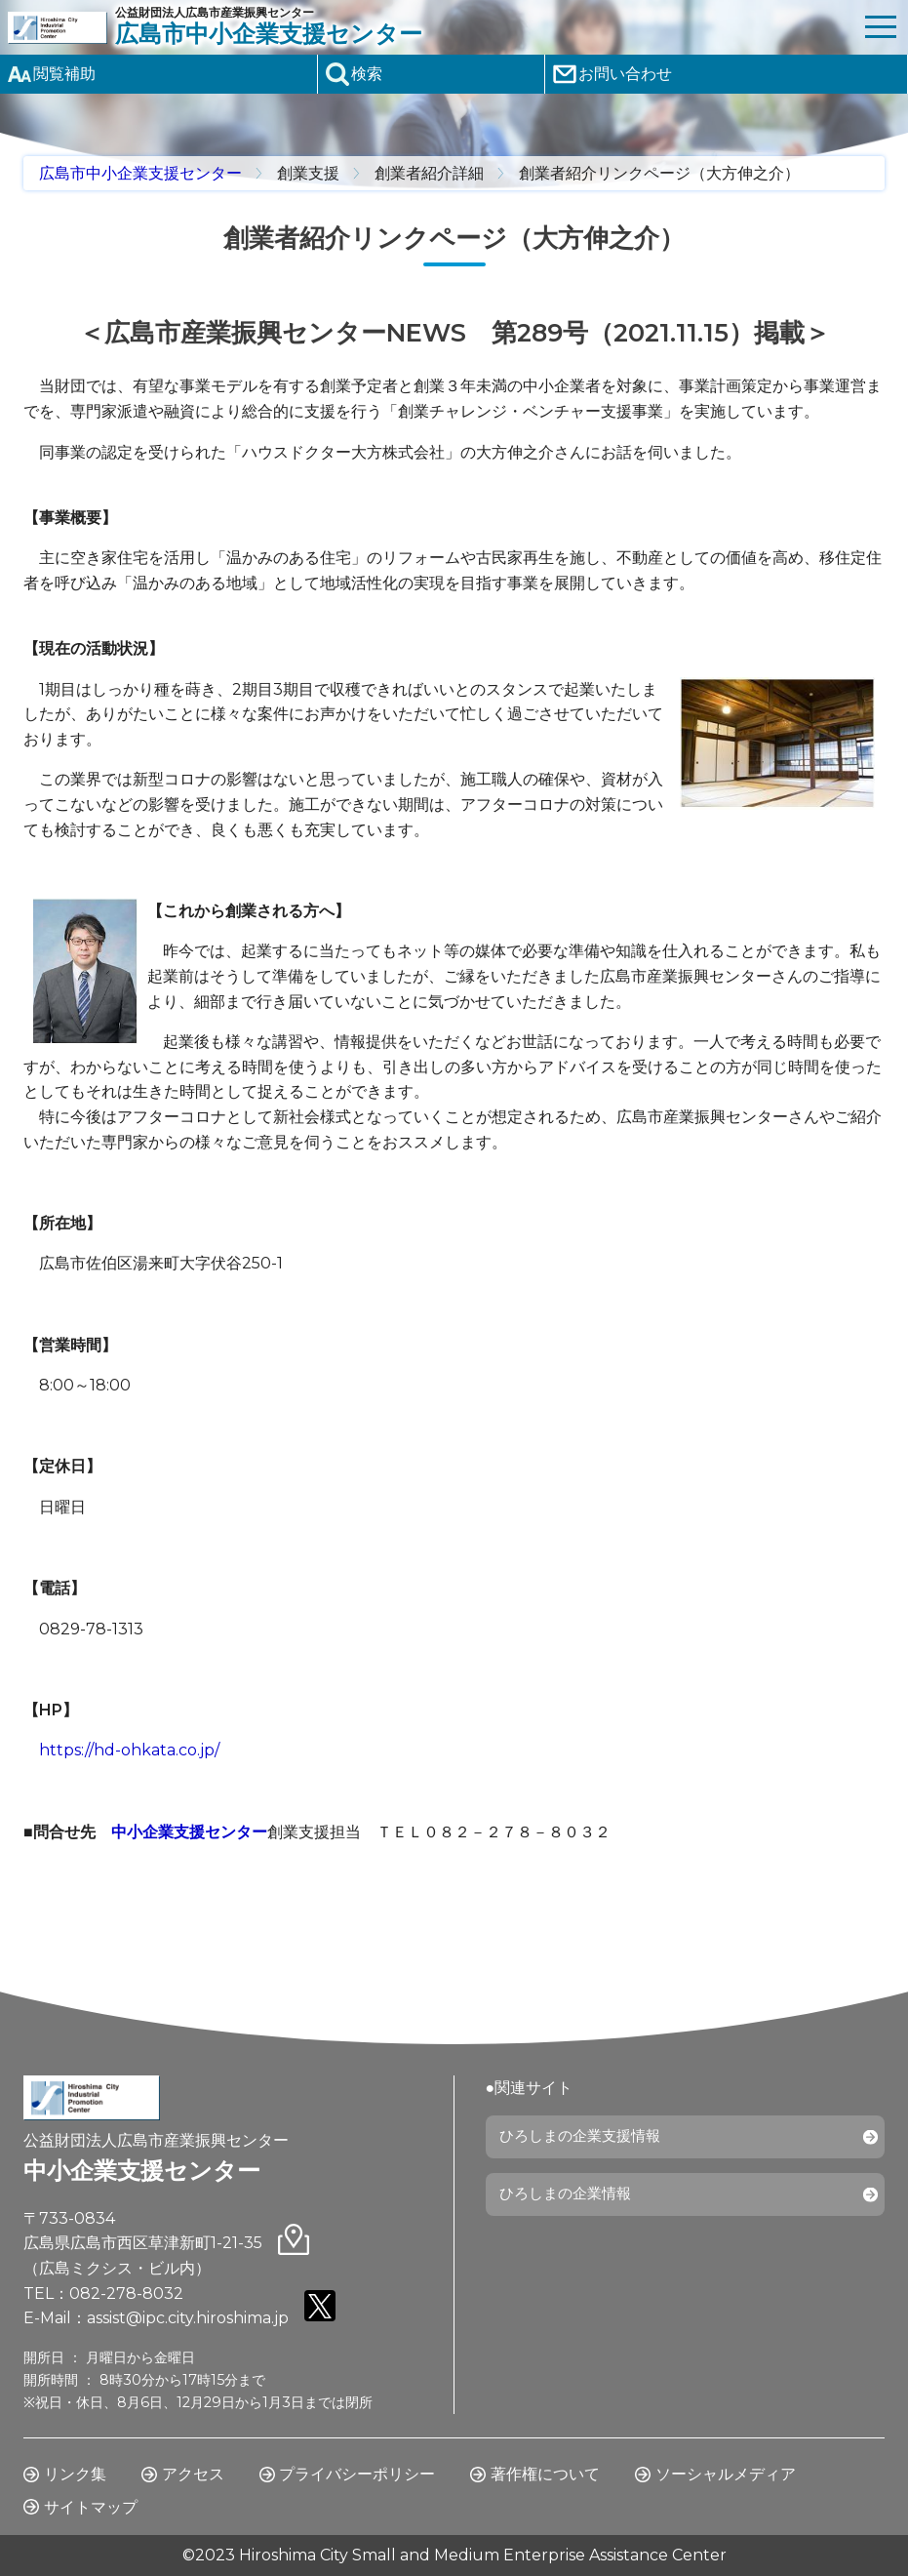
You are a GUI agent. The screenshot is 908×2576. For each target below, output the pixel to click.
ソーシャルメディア (725, 2474)
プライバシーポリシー (357, 2474)
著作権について (545, 2474)
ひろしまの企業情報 (571, 2202)
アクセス (193, 2474)
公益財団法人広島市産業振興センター (484, 27)
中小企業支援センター (189, 1832)
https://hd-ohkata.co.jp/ (129, 1750)
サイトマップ (91, 2507)
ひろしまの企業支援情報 (587, 2139)
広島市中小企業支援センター (140, 173)
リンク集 (75, 2474)
